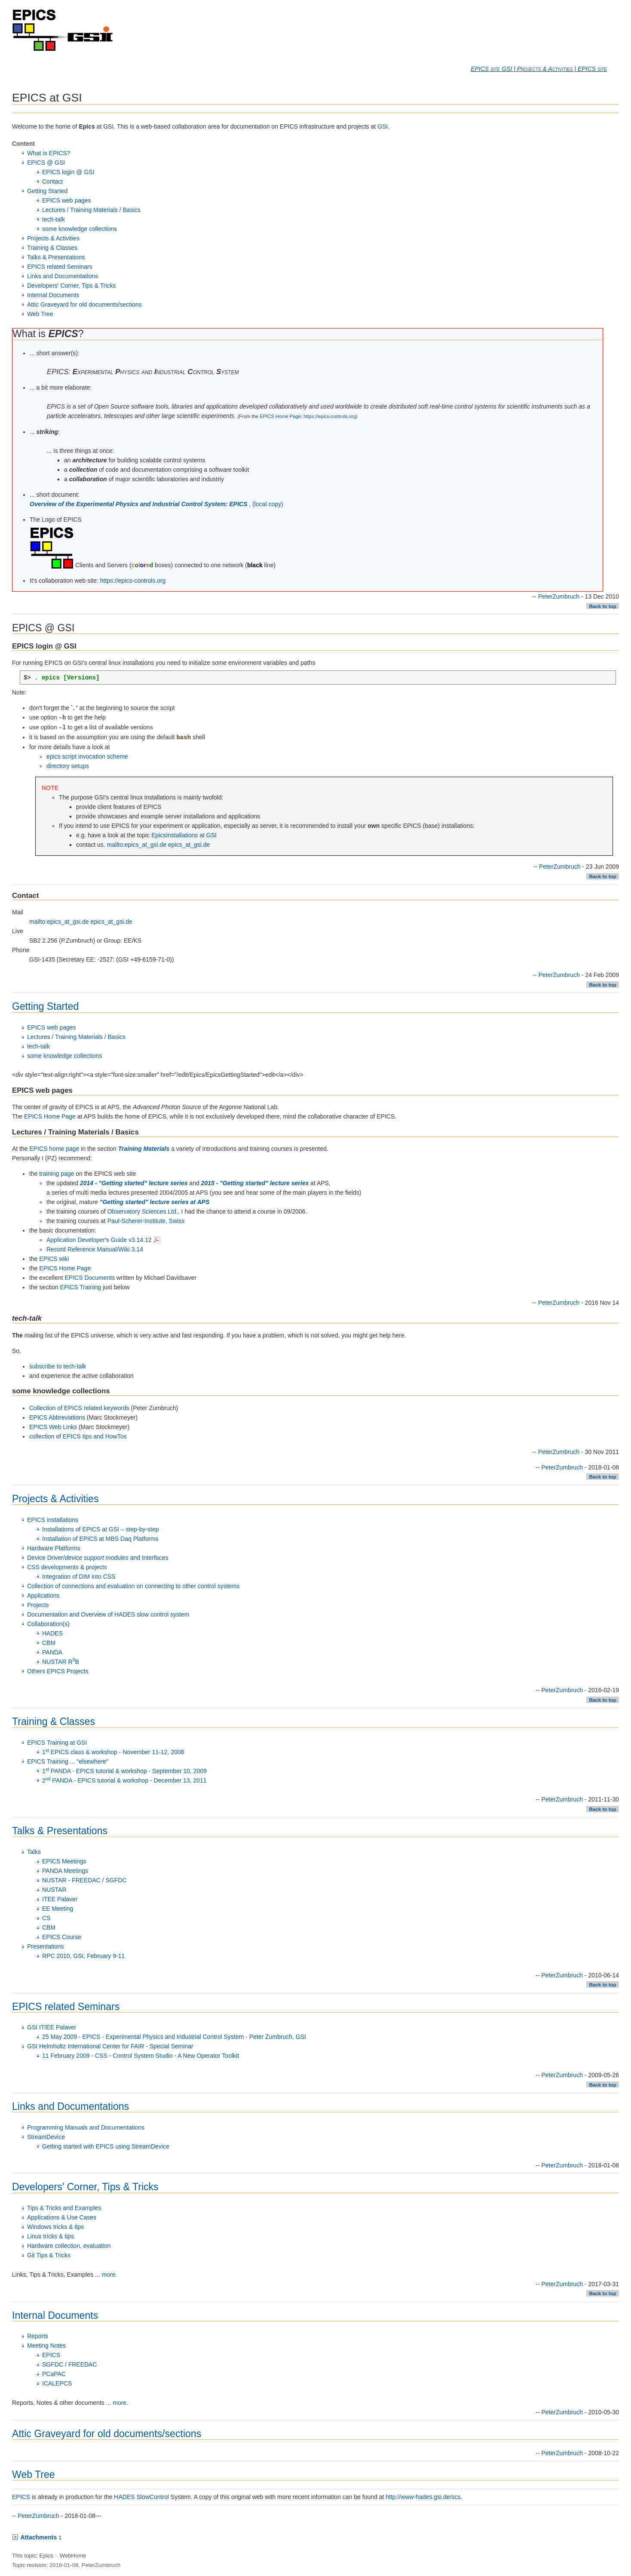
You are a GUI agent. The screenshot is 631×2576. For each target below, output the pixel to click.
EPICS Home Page (50, 1116)
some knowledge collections (79, 228)
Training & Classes (52, 247)
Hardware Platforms (53, 1548)
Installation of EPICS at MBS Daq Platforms (100, 1538)
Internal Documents (53, 295)
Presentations (45, 1946)
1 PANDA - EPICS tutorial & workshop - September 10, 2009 (124, 1771)
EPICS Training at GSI (57, 1742)
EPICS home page (54, 1148)
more (109, 2274)
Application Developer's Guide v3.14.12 (103, 1239)
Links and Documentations (62, 276)
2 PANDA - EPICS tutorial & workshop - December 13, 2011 (124, 1780)
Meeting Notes (46, 2345)
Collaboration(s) (48, 1623)
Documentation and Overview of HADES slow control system (108, 1614)
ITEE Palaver (59, 1899)
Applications (43, 1595)
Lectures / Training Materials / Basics (91, 209)
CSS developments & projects (67, 1567)
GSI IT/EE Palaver (51, 2027)
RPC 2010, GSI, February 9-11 (83, 1955)
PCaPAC (54, 2373)
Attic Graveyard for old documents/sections (84, 304)
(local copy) (267, 504)
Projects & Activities (545, 68)
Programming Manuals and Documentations (85, 2127)
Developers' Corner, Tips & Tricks (71, 285)
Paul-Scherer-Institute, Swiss (146, 1220)
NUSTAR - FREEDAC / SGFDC (84, 1880)
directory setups (67, 765)
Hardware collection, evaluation (69, 2245)
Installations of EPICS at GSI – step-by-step (100, 1529)
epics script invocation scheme (87, 756)
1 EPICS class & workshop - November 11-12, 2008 (113, 1752)
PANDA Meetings (65, 1870)
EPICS (51, 2355)
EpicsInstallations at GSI (184, 835)
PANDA (52, 1652)
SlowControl (152, 2496)
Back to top (602, 606)
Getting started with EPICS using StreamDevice (105, 2146)
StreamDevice (46, 2136)
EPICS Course (61, 1937)
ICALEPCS (57, 2383)
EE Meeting (57, 1908)
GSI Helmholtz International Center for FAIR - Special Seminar (110, 2046)
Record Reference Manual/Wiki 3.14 (94, 1249)
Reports (37, 2336)
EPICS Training (80, 1287)
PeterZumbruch (558, 596)
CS (46, 1918)
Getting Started (47, 191)
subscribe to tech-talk (57, 1366)
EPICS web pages (66, 200)
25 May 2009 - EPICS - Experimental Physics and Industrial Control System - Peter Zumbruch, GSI (174, 2036)
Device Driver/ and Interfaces (97, 1557)
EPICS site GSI (491, 68)
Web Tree (40, 313)
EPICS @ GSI (46, 162)
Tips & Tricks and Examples (64, 2207)
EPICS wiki (54, 1258)
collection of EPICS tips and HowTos (77, 1436)
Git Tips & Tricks (48, 2255)
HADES (52, 1633)
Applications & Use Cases (61, 2217)
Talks (34, 1851)
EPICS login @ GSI (68, 172)
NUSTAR (54, 1889)
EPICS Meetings (64, 1861)
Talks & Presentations (56, 257)
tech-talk (53, 219)
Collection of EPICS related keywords (79, 1408)
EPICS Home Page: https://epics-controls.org (308, 416)
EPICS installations (52, 1519)
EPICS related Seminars (59, 266)
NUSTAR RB (60, 1661)
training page (56, 1173)
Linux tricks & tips (50, 2236)
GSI (382, 126)
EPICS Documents (90, 1277)
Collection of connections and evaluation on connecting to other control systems (133, 1586)
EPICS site (592, 68)
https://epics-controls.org (133, 580)
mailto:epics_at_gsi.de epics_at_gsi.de (158, 844)
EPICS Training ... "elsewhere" (67, 1761)
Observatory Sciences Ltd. (142, 1211)
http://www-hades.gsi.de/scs (423, 2496)
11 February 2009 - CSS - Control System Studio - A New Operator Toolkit (140, 2055)
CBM (48, 1642)
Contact (52, 181)
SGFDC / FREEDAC (69, 2364)
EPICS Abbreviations (57, 1417)
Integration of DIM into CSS (78, 1576)
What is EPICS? (48, 153)
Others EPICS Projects (57, 1671)
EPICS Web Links (53, 1426)
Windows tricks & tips (55, 2226)
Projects (38, 1605)
